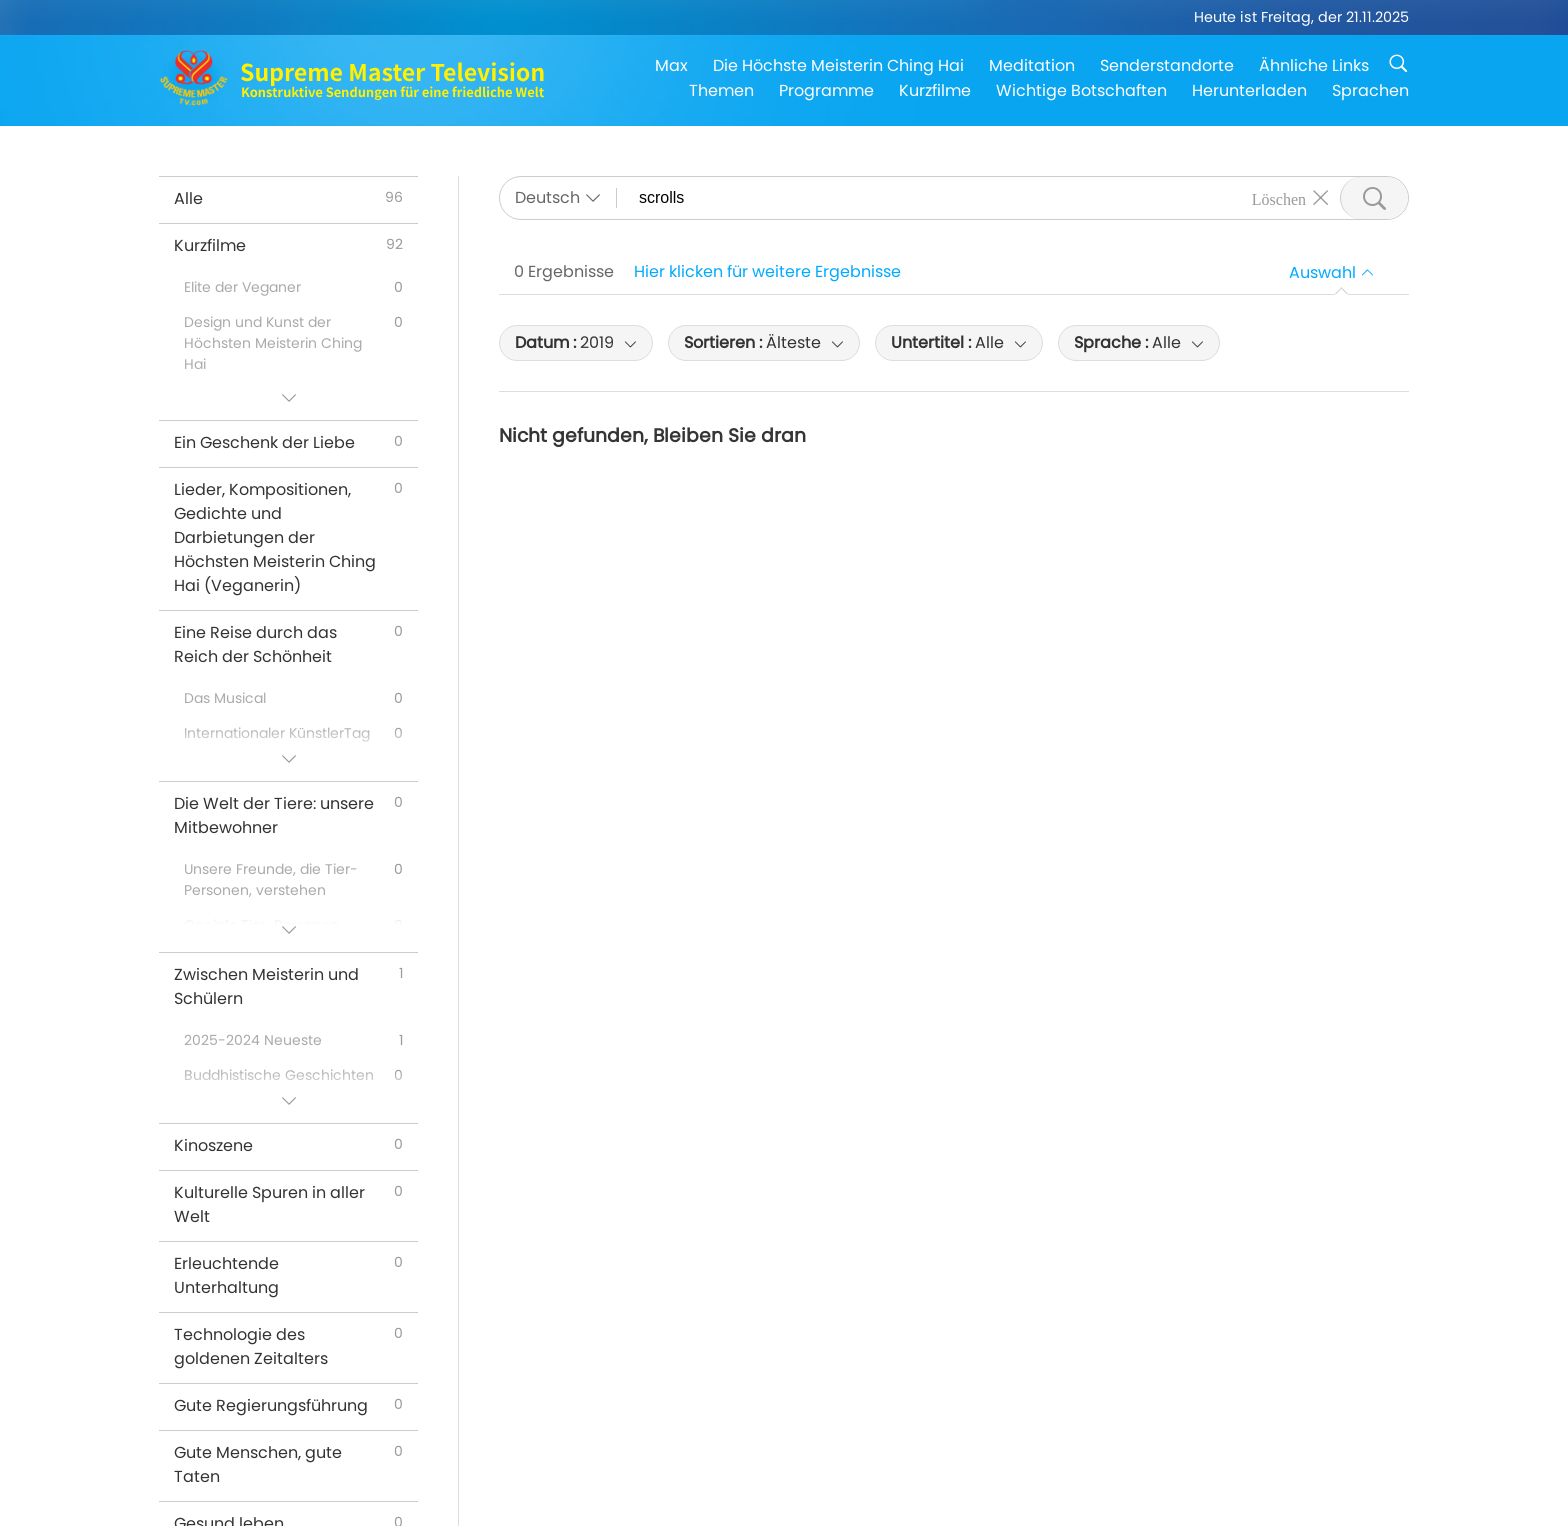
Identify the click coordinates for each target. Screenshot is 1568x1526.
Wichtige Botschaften (1081, 90)
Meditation (1032, 65)
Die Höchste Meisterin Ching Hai (838, 65)
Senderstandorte (1167, 65)
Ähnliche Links (1314, 65)
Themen (721, 90)
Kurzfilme (935, 90)
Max (671, 65)
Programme (826, 90)
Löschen (1279, 198)
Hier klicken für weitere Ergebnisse (767, 271)
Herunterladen (1249, 90)
